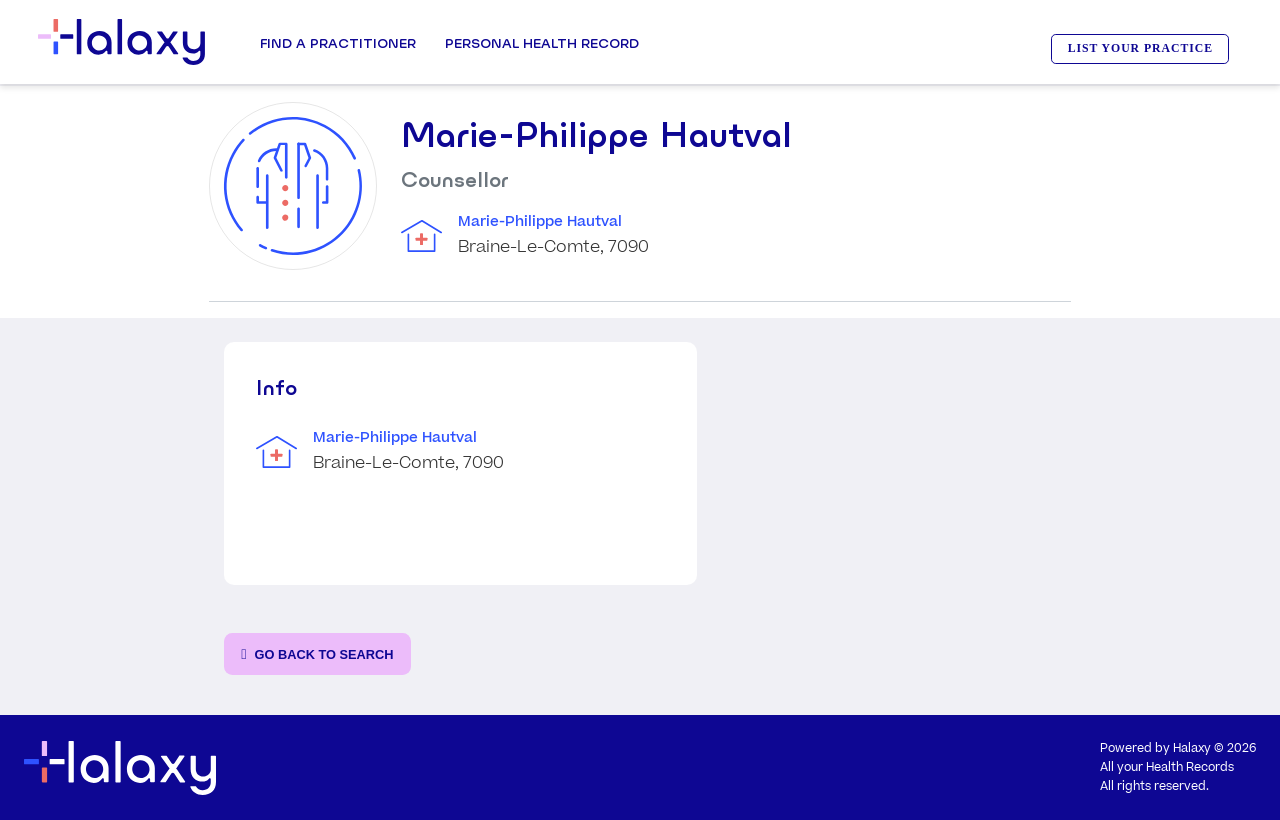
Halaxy (1192, 748)
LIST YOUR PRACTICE (1140, 48)
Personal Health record (542, 43)
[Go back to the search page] (317, 654)
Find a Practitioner (338, 43)
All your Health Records (1167, 767)
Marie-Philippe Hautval (540, 222)
